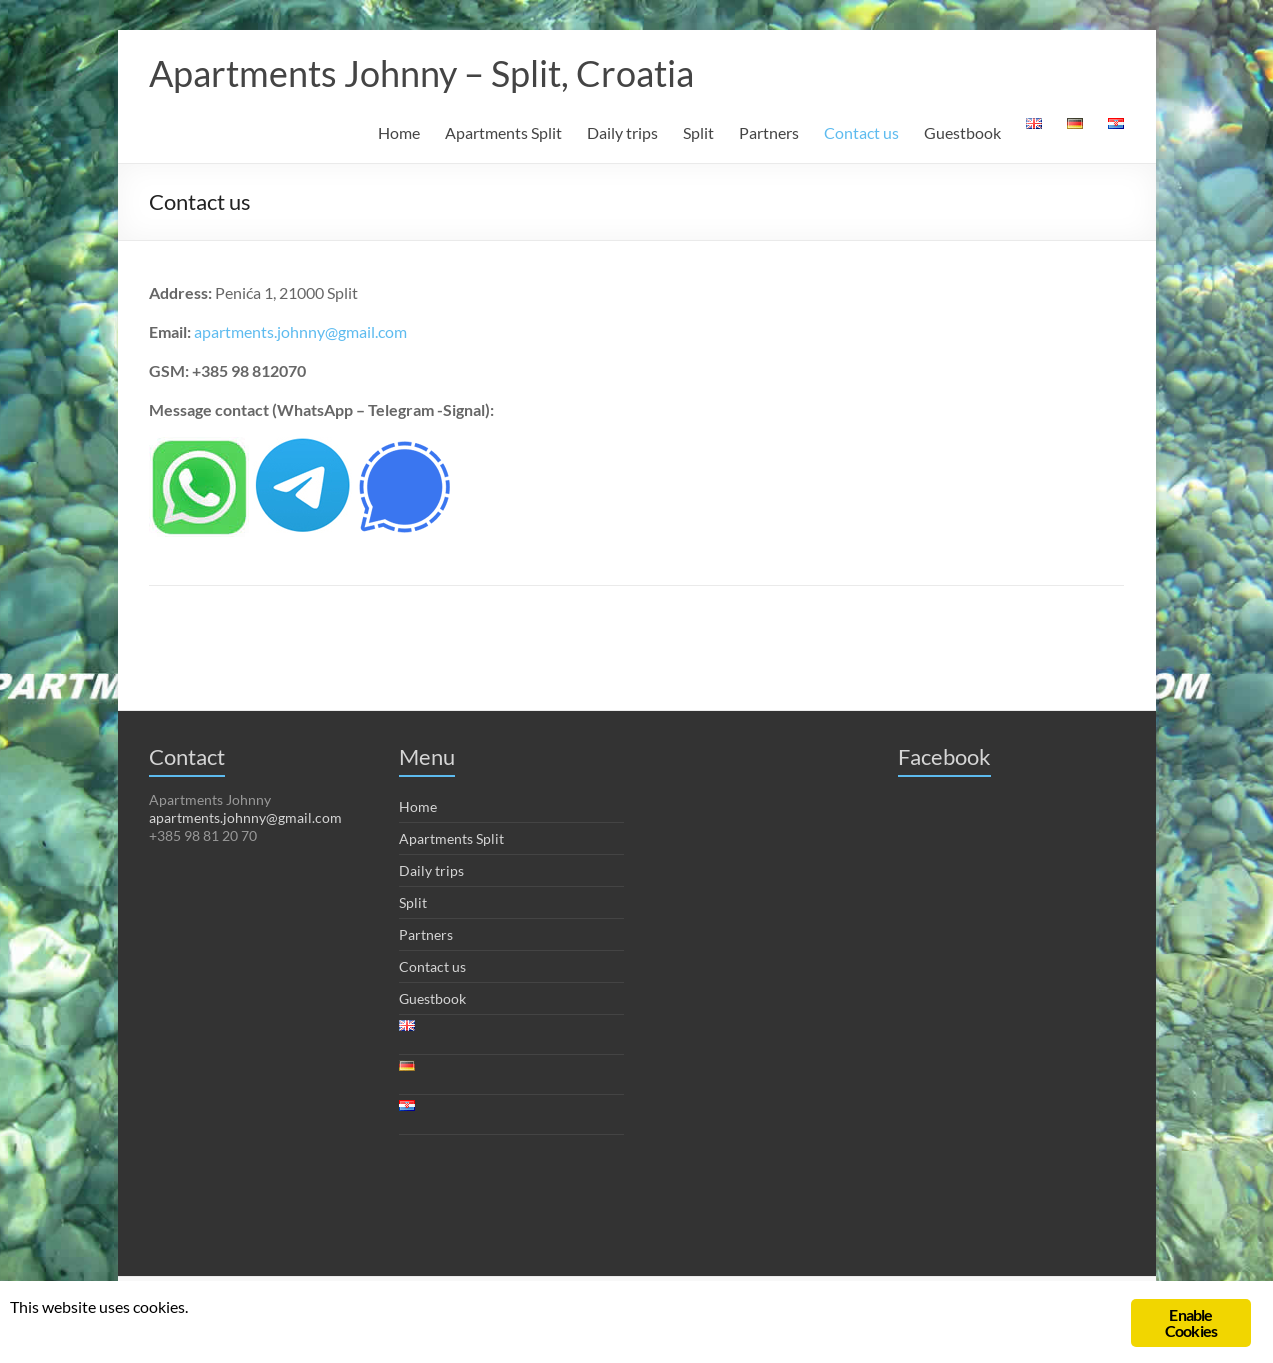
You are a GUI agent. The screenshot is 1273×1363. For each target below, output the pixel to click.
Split (698, 132)
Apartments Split (503, 132)
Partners (769, 132)
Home (399, 132)
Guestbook (962, 132)
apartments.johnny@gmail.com (300, 331)
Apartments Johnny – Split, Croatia (421, 73)
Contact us (861, 132)
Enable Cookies (1191, 1322)
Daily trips (622, 132)
